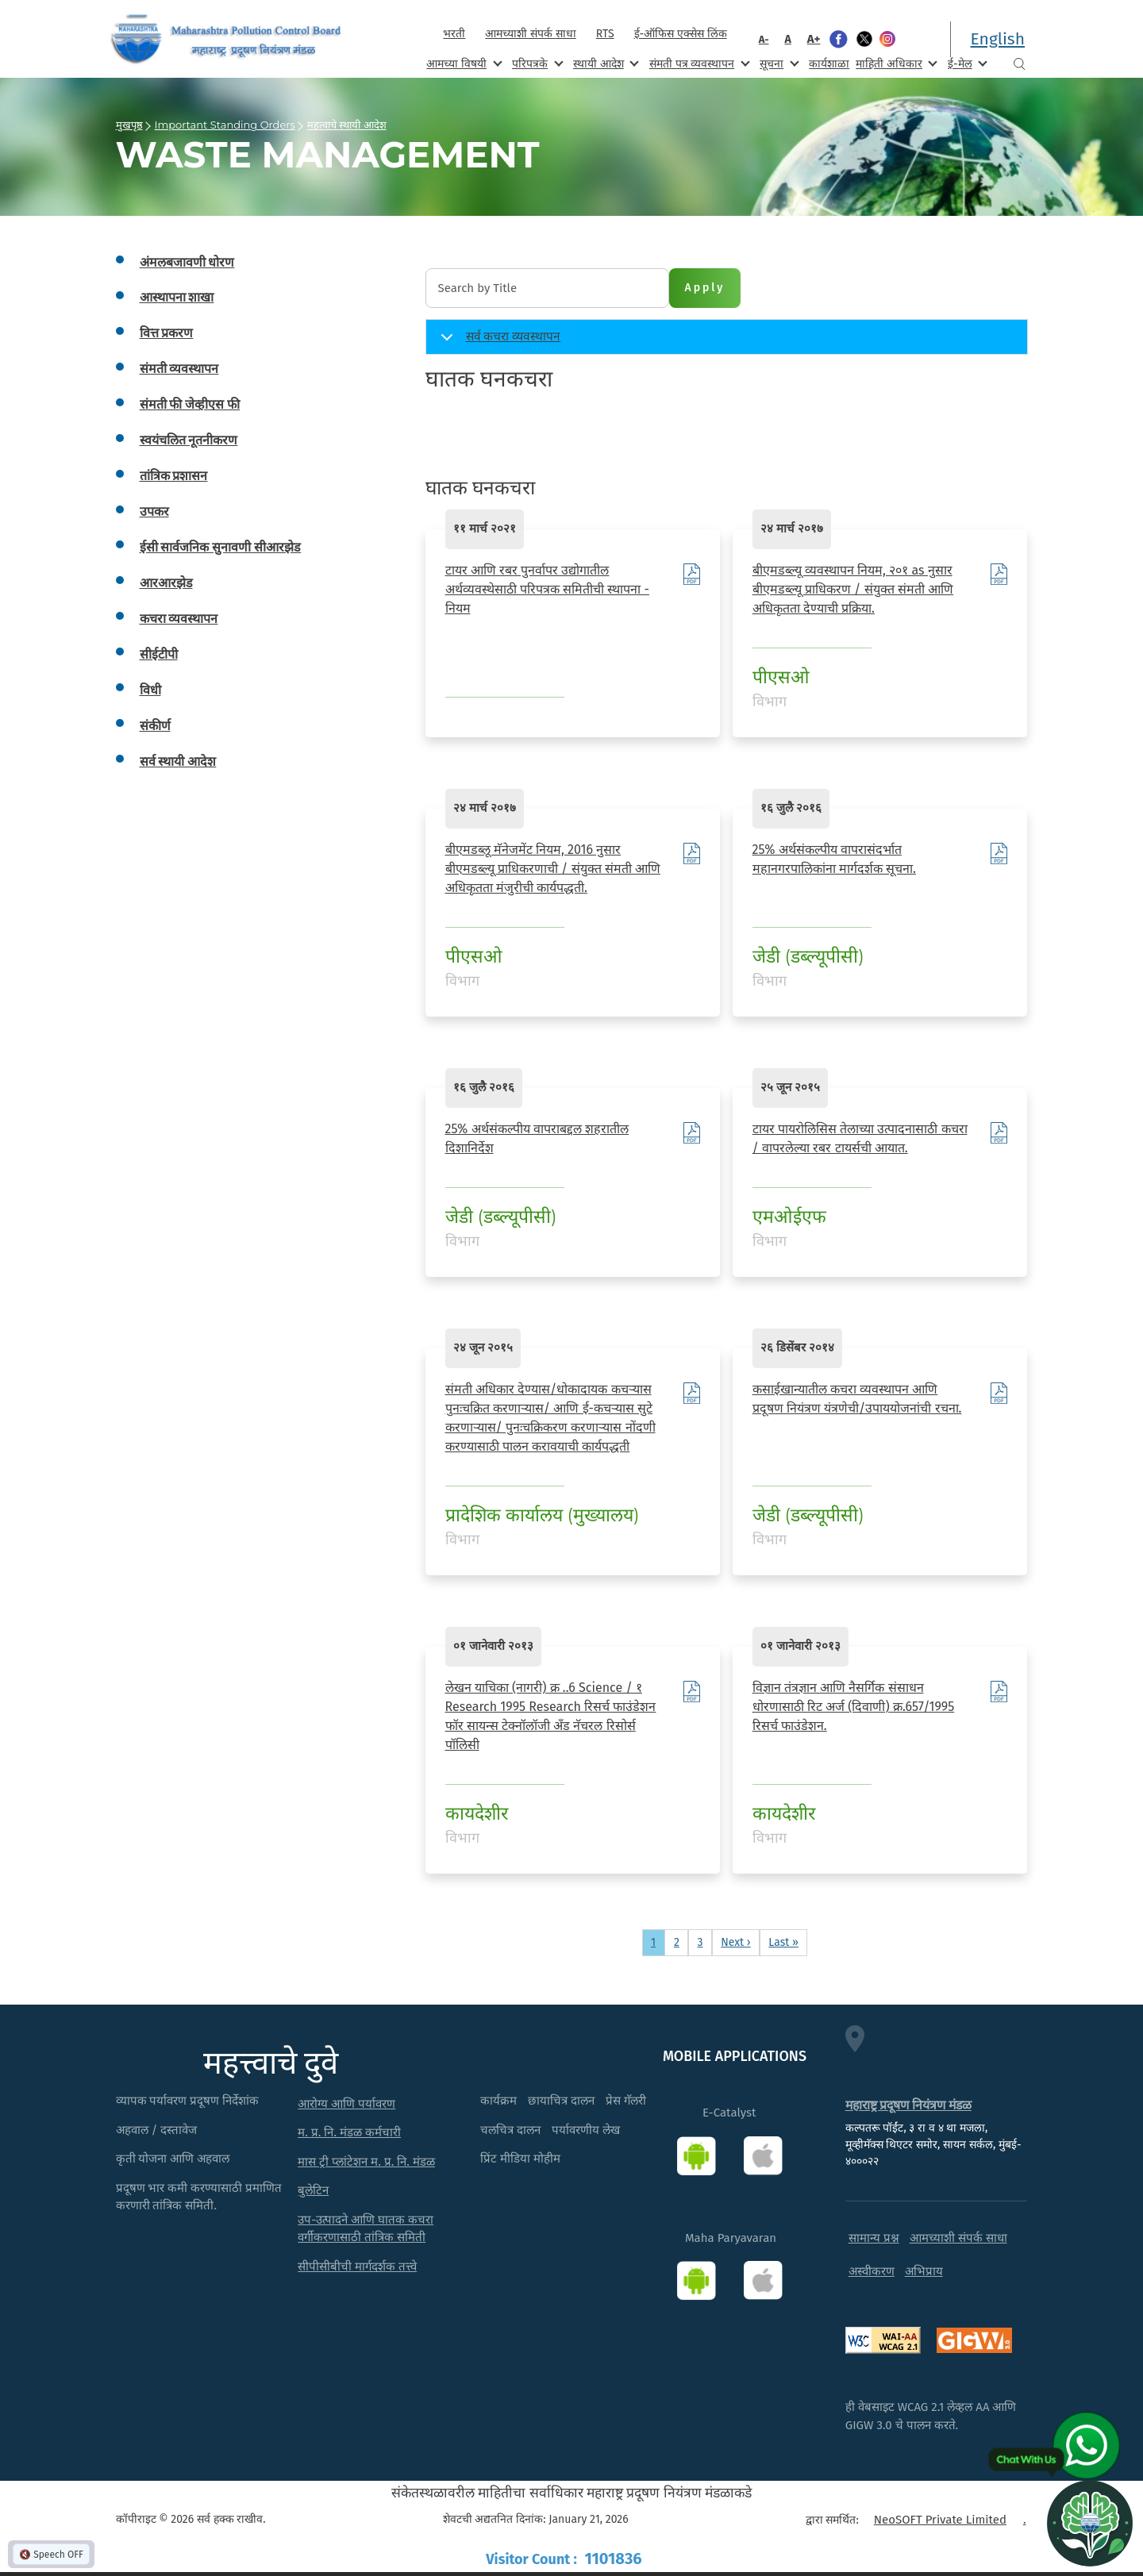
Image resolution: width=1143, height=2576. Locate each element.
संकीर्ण (155, 725)
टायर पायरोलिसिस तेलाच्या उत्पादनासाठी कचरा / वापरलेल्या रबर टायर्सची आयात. (860, 1138)
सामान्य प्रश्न (874, 2238)
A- (764, 39)
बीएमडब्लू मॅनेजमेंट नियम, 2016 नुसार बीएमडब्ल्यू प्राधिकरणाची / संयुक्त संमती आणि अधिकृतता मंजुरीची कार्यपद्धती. (553, 868)
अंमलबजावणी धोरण (187, 262)
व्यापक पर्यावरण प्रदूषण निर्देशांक (188, 2100)
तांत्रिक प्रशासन (174, 475)
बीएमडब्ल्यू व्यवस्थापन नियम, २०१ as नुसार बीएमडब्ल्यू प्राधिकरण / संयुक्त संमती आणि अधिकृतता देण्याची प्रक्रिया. (853, 589)
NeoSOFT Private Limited (940, 2520)
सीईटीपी (159, 654)
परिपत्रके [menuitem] (536, 63)
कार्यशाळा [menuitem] (829, 64)
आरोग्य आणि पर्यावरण (346, 2104)
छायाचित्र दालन (561, 2100)
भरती (454, 33)
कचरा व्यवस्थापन (179, 618)
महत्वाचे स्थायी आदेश (347, 124)
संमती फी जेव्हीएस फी (190, 404)
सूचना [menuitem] (777, 63)
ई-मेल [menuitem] (966, 63)
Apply (705, 287)
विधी (150, 690)
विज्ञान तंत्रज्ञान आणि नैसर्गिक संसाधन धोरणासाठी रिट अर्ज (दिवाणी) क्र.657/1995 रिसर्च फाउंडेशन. (853, 1706)
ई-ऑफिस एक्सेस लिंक (680, 33)
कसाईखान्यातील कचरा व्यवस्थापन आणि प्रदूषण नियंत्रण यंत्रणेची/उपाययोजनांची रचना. (857, 1399)
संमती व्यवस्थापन (179, 368)
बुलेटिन (313, 2190)
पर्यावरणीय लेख (586, 2130)
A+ (814, 39)
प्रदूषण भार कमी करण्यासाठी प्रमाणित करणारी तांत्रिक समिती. (199, 2197)
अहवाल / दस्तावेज (157, 2130)
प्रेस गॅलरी (626, 2100)
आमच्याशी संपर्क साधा (530, 33)
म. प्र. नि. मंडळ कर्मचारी (349, 2132)
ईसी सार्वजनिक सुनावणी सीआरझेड (221, 547)
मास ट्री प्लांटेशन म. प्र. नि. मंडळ (366, 2162)
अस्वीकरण (872, 2271)
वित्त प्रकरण (167, 332)
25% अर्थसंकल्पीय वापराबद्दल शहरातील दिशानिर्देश (537, 1138)
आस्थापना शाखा (177, 297)
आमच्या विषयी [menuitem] (462, 63)
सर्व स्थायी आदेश (178, 761)
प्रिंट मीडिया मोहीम (520, 2158)
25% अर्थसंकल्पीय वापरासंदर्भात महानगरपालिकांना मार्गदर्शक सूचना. (834, 859)
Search (1019, 64)
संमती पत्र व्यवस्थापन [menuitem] (698, 63)
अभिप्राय (924, 2271)
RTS (605, 33)
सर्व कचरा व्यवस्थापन (498, 341)
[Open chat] (1089, 2522)
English (998, 39)
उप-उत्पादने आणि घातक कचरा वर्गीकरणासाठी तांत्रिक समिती (365, 2229)
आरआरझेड (166, 582)
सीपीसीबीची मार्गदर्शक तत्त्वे (357, 2266)
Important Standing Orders (225, 124)
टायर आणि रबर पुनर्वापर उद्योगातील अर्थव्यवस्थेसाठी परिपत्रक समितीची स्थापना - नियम (547, 589)
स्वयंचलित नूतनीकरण (189, 440)
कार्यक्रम (498, 2100)
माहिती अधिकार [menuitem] (894, 63)
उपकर (154, 511)
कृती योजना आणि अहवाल (173, 2158)
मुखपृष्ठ (129, 124)
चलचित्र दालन (510, 2130)
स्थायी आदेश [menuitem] (604, 63)
